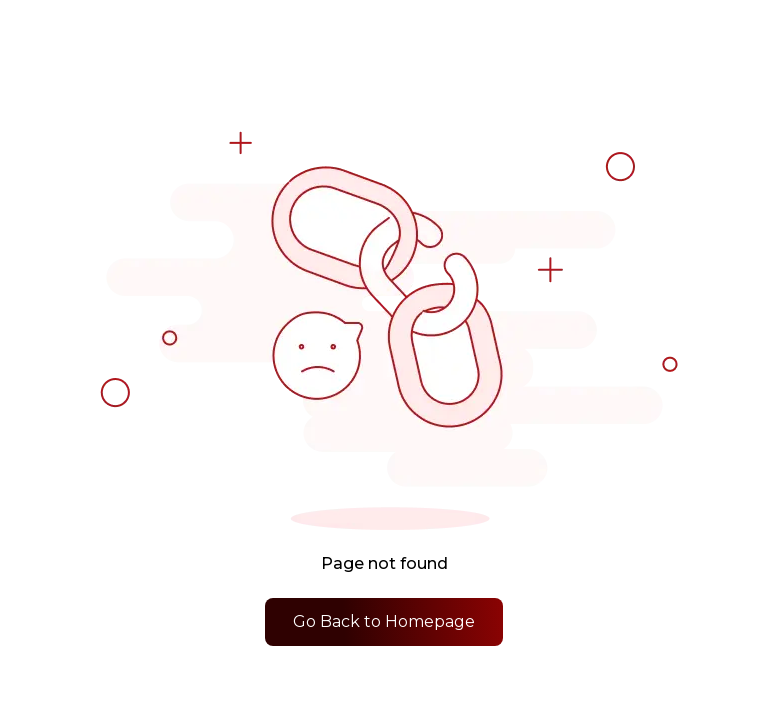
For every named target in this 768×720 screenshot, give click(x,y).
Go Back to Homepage (384, 621)
